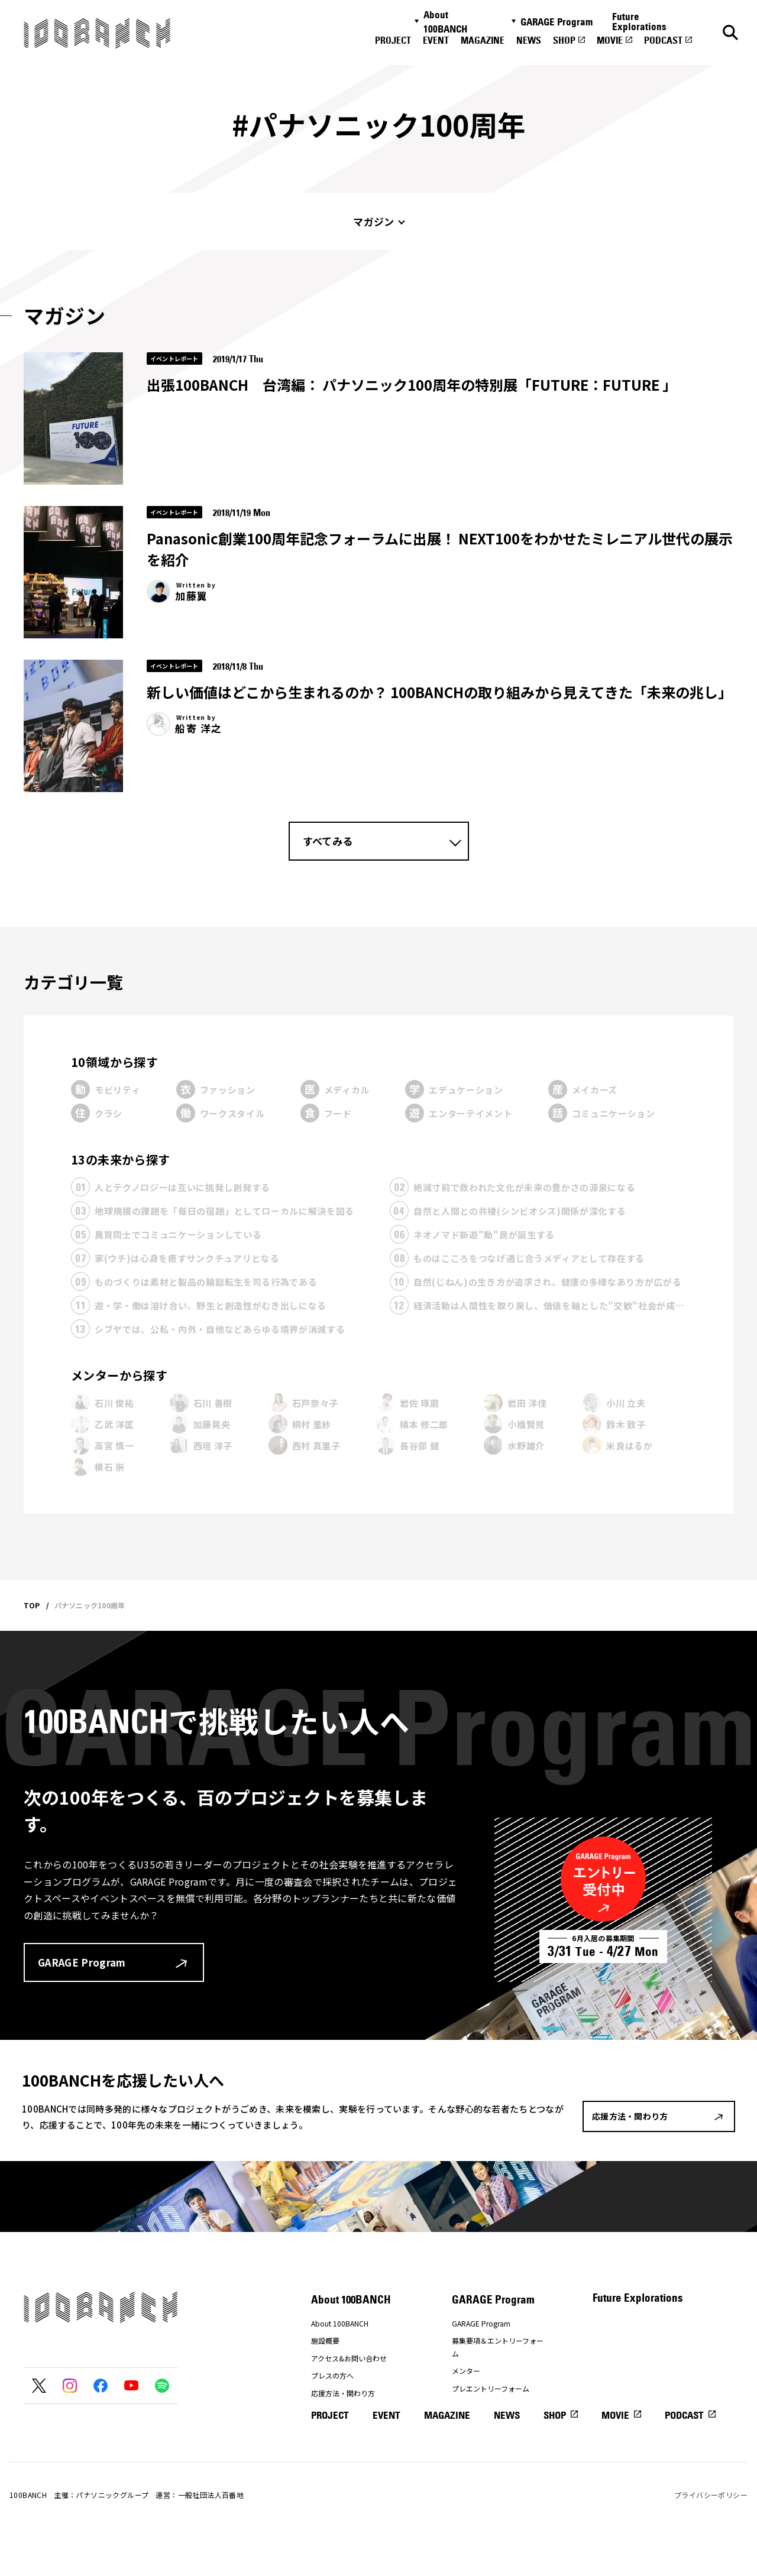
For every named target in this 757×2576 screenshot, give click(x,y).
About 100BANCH (445, 22)
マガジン (373, 221)
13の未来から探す (120, 1159)
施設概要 (325, 2340)
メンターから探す (119, 1375)
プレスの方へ (332, 2375)
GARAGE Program (556, 22)
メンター (466, 2371)
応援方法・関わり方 (343, 2393)
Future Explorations (639, 22)
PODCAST (663, 40)
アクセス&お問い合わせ (349, 2358)
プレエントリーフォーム (490, 2388)
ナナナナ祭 (329, 2411)
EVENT (436, 40)
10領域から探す (114, 1061)
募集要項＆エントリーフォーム (498, 2346)
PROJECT (393, 40)
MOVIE (610, 40)
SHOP (564, 40)
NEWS (528, 40)
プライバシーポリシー (711, 2534)
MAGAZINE (482, 40)
